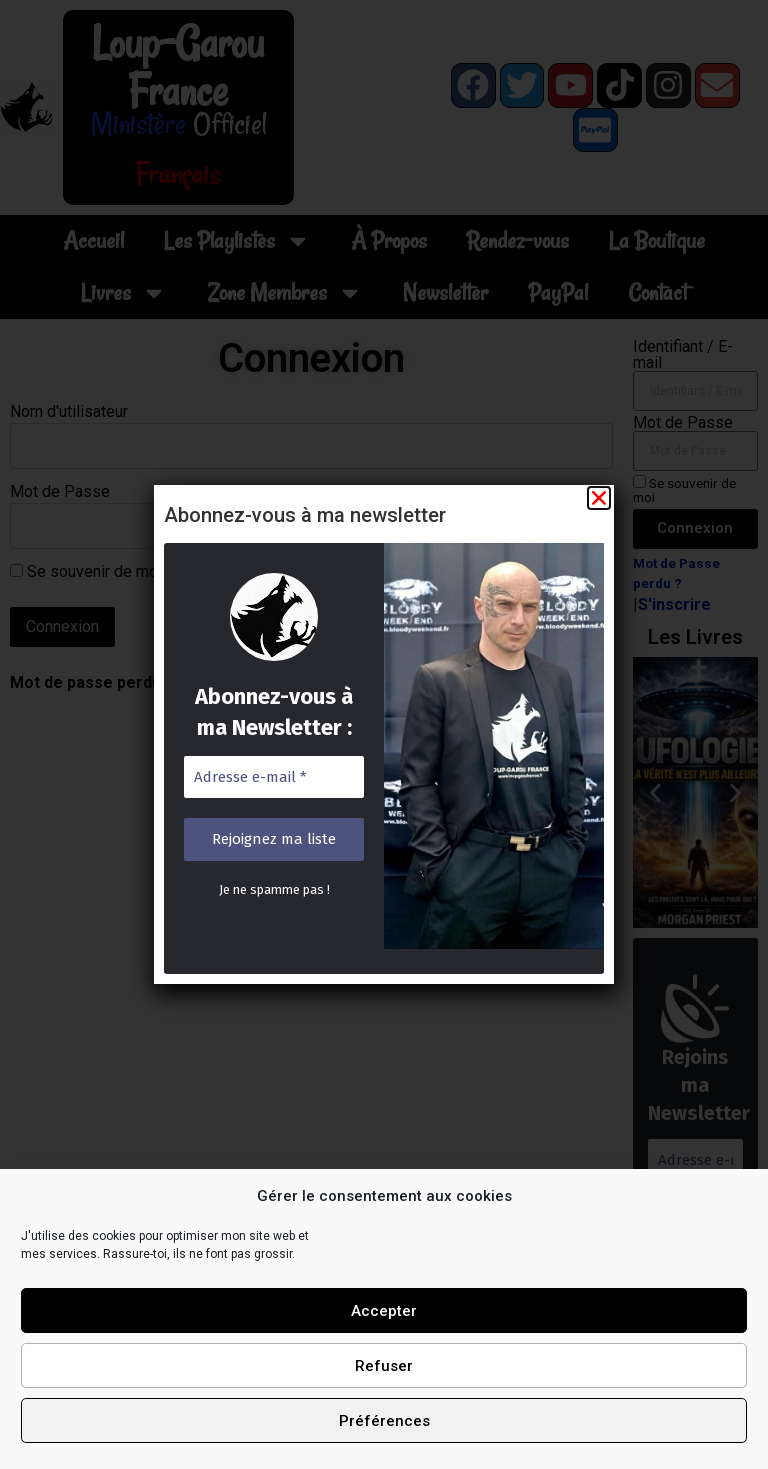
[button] (595, 503)
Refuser (384, 1366)
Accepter (384, 1311)
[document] (384, 734)
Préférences (384, 1421)
